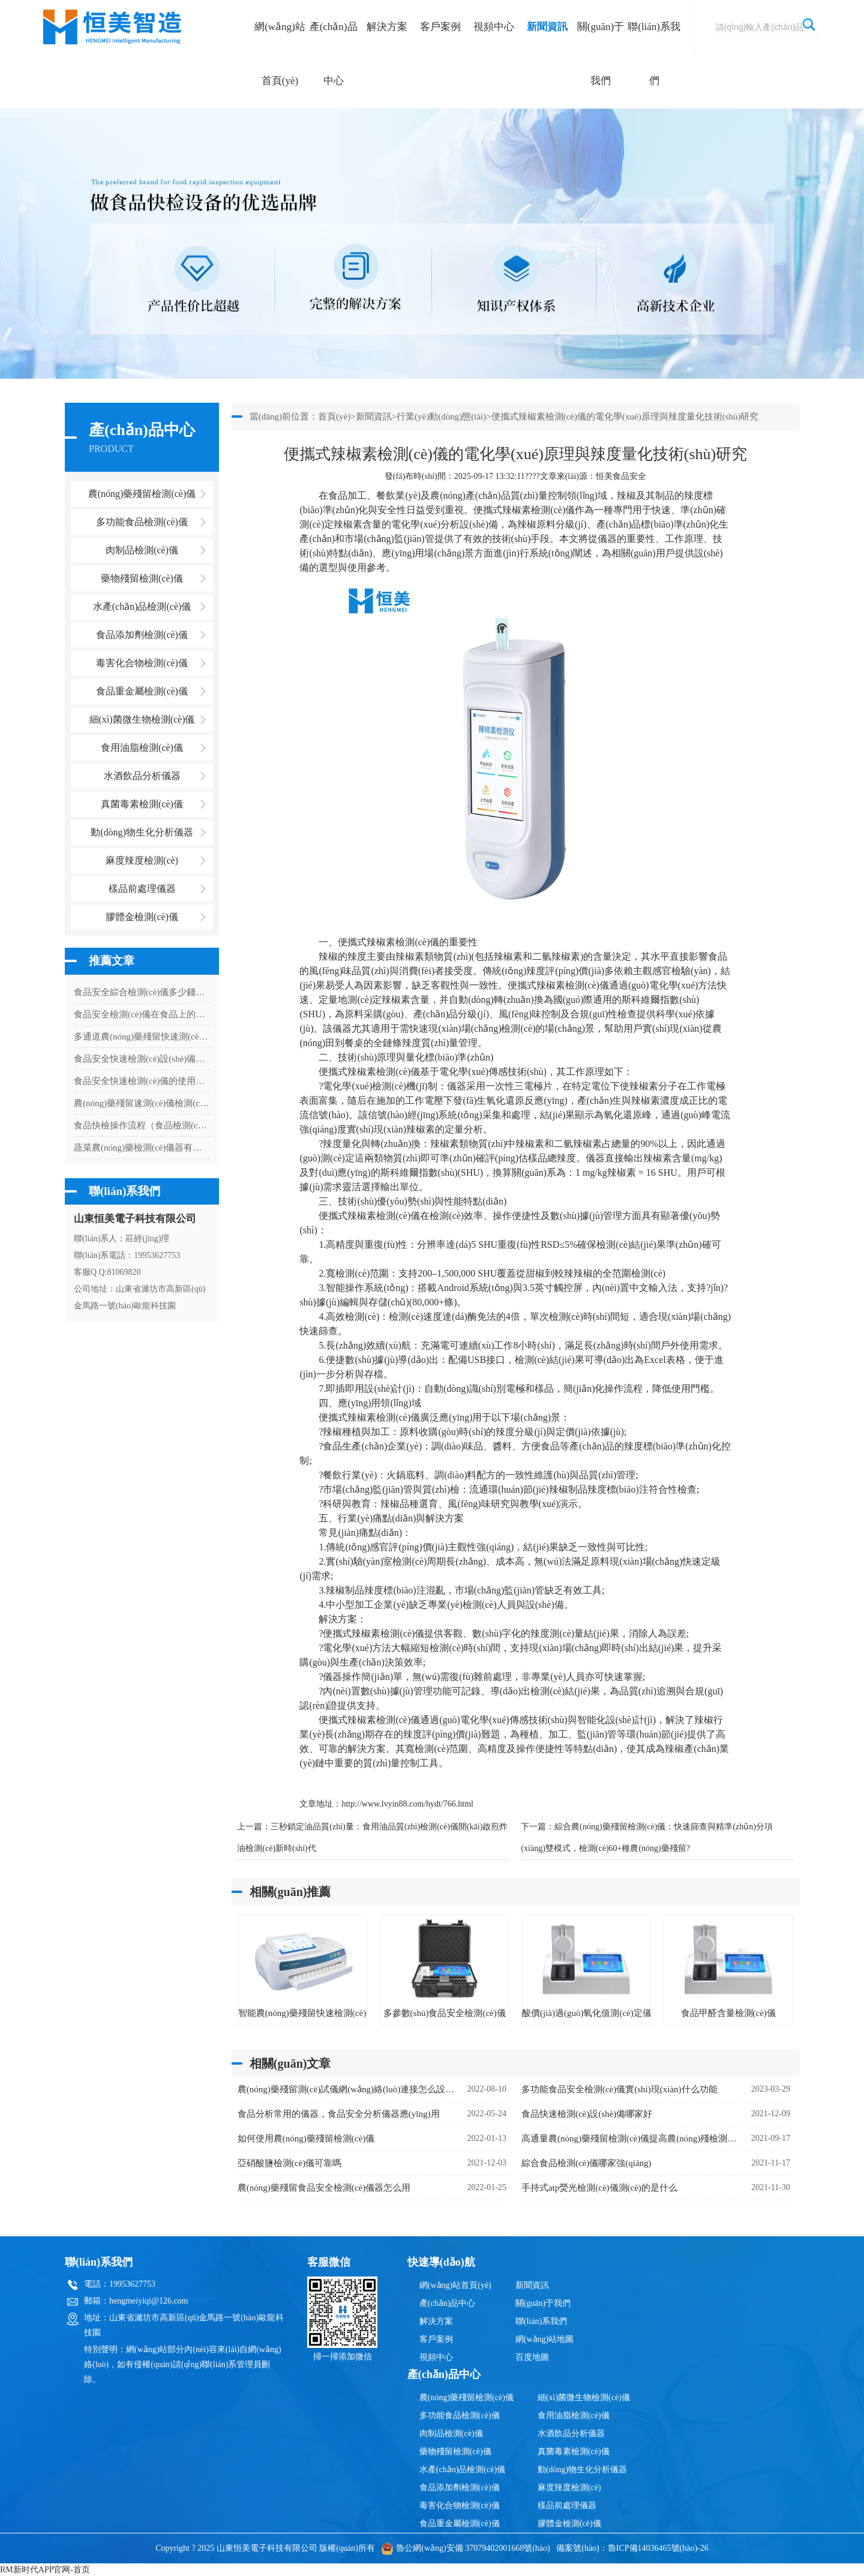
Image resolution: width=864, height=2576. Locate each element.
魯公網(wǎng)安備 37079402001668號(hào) (465, 2548)
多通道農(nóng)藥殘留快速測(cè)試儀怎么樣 (142, 1036)
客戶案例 (440, 26)
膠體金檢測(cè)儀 (142, 917)
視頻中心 (493, 26)
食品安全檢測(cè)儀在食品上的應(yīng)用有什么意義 (142, 1014)
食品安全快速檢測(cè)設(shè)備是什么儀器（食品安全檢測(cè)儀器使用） (142, 1059)
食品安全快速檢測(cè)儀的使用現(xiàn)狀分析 (142, 1081)
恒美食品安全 (621, 476)
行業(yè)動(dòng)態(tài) (441, 416)
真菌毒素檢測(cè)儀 (574, 2451)
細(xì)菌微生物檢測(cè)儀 (584, 2397)
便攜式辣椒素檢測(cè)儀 (524, 510)
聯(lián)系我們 (654, 53)
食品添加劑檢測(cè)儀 (459, 2487)
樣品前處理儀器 (567, 2505)
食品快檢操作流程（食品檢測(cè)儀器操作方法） (142, 1125)
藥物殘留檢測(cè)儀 (455, 2451)
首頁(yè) (334, 416)
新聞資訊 (547, 26)
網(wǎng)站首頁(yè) (279, 53)
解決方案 (387, 26)
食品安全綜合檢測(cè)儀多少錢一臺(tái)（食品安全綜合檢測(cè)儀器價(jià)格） (142, 992)
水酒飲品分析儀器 (571, 2433)
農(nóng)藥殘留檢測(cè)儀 (466, 2397)
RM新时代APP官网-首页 (45, 2569)
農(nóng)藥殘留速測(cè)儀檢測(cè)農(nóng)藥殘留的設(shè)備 (142, 1103)
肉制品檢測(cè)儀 (451, 2433)
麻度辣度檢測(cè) (569, 2487)
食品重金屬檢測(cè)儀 (459, 2523)
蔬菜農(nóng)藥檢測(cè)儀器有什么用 (142, 1147)
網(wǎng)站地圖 (544, 2339)
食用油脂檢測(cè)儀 (574, 2415)
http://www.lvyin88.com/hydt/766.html (407, 1803)
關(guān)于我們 (600, 53)
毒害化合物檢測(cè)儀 (459, 2505)
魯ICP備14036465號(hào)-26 (658, 2548)
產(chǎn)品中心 (334, 53)
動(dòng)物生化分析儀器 (582, 2469)
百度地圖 (532, 2357)
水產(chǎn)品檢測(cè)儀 (462, 2469)
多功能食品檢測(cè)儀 (459, 2415)
